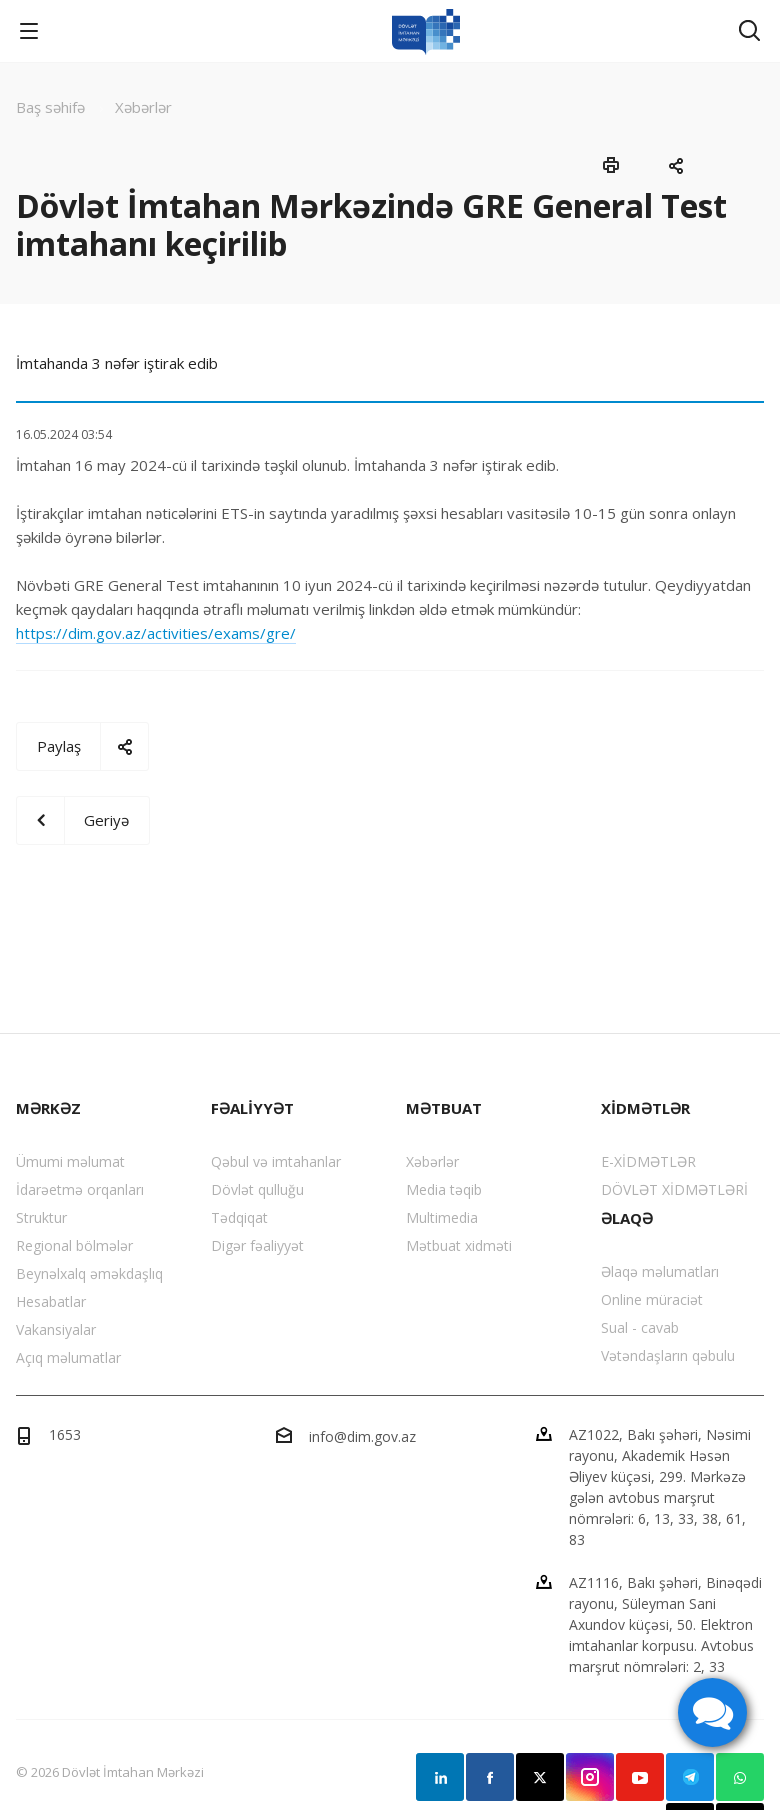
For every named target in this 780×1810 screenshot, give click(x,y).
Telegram (690, 1777)
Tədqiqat (239, 1217)
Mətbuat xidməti (459, 1245)
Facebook (490, 1777)
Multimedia (442, 1217)
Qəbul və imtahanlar (276, 1161)
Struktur (41, 1217)
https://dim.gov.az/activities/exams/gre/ (156, 633)
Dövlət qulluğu (257, 1189)
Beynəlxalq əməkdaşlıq (89, 1273)
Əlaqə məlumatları (660, 1271)
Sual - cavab (640, 1327)
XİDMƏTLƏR (645, 1108)
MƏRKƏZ (48, 1108)
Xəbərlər (432, 1161)
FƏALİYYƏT (252, 1108)
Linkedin (440, 1777)
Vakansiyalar (56, 1329)
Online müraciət (652, 1299)
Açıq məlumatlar (68, 1357)
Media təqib (444, 1189)
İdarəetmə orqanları (80, 1189)
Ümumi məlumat (70, 1161)
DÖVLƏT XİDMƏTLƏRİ (674, 1189)
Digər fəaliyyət (257, 1245)
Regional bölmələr (74, 1245)
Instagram (590, 1777)
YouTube (640, 1777)
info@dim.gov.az (362, 1436)
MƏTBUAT (444, 1108)
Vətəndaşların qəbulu (668, 1355)
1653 (65, 1434)
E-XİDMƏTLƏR (648, 1161)
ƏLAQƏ (627, 1218)
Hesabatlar (51, 1301)
